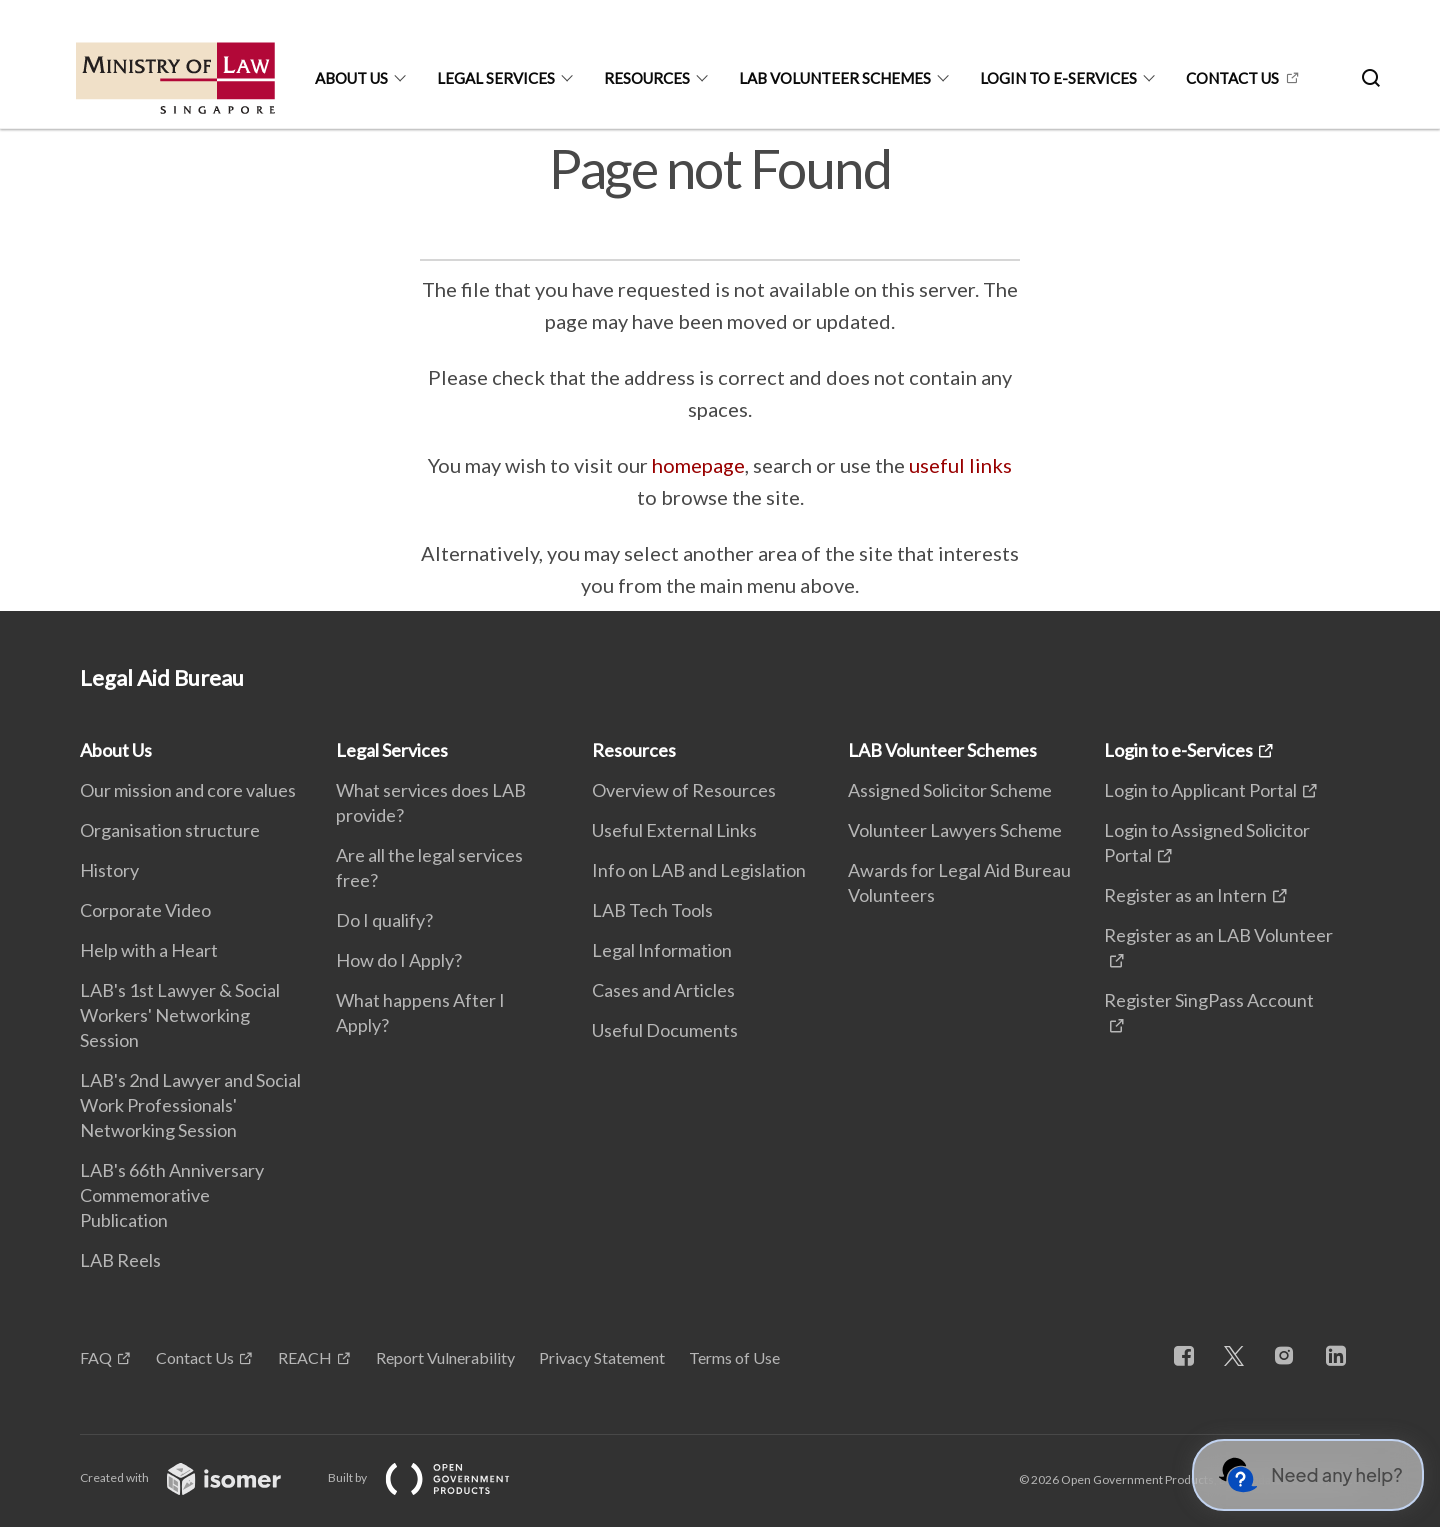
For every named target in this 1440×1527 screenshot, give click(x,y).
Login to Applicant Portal (1200, 790)
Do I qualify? (384, 920)
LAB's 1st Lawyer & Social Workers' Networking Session (180, 1015)
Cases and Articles (663, 990)
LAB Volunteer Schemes (835, 78)
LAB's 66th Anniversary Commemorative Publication (172, 1195)
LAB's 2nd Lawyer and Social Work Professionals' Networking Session (190, 1105)
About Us (351, 78)
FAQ (96, 1357)
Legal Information (662, 950)
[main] (720, 370)
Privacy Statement (602, 1357)
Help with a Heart (149, 950)
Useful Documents (665, 1030)
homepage (698, 465)
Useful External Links (674, 830)
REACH (305, 1357)
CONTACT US (1232, 78)
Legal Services (496, 78)
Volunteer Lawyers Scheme (955, 830)
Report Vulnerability (445, 1357)
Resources (647, 78)
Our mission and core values (188, 790)
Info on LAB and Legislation (699, 870)
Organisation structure (170, 830)
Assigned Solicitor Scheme (950, 790)
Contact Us (195, 1357)
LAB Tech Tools (652, 910)
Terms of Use (734, 1357)
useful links (960, 465)
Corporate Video (145, 910)
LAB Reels (120, 1260)
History (109, 870)
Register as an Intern (1185, 895)
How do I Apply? (399, 960)
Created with (196, 1477)
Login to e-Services (1058, 78)
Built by (435, 1477)
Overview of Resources (684, 790)
